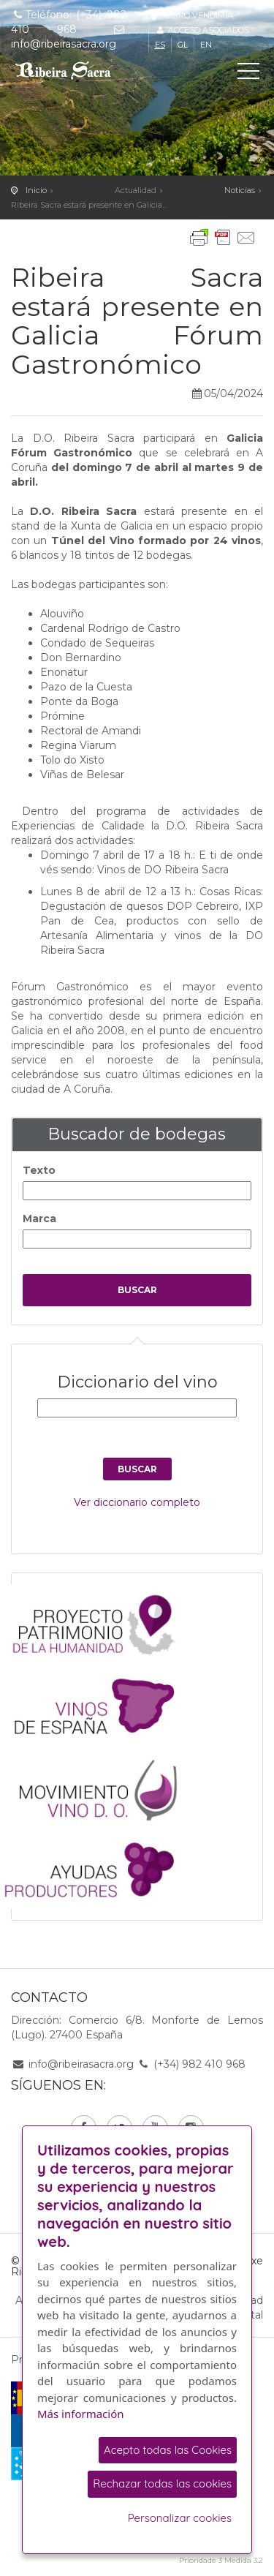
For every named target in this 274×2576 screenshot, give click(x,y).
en (206, 44)
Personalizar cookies (180, 2518)
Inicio (36, 190)
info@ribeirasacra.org (81, 2064)
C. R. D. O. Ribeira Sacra (76, 70)
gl (183, 44)
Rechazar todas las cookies (162, 2483)
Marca (39, 1218)
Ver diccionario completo (137, 1502)
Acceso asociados (202, 30)
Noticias (239, 190)
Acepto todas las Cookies (168, 2450)
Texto (39, 1170)
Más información (80, 2413)
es (160, 44)
